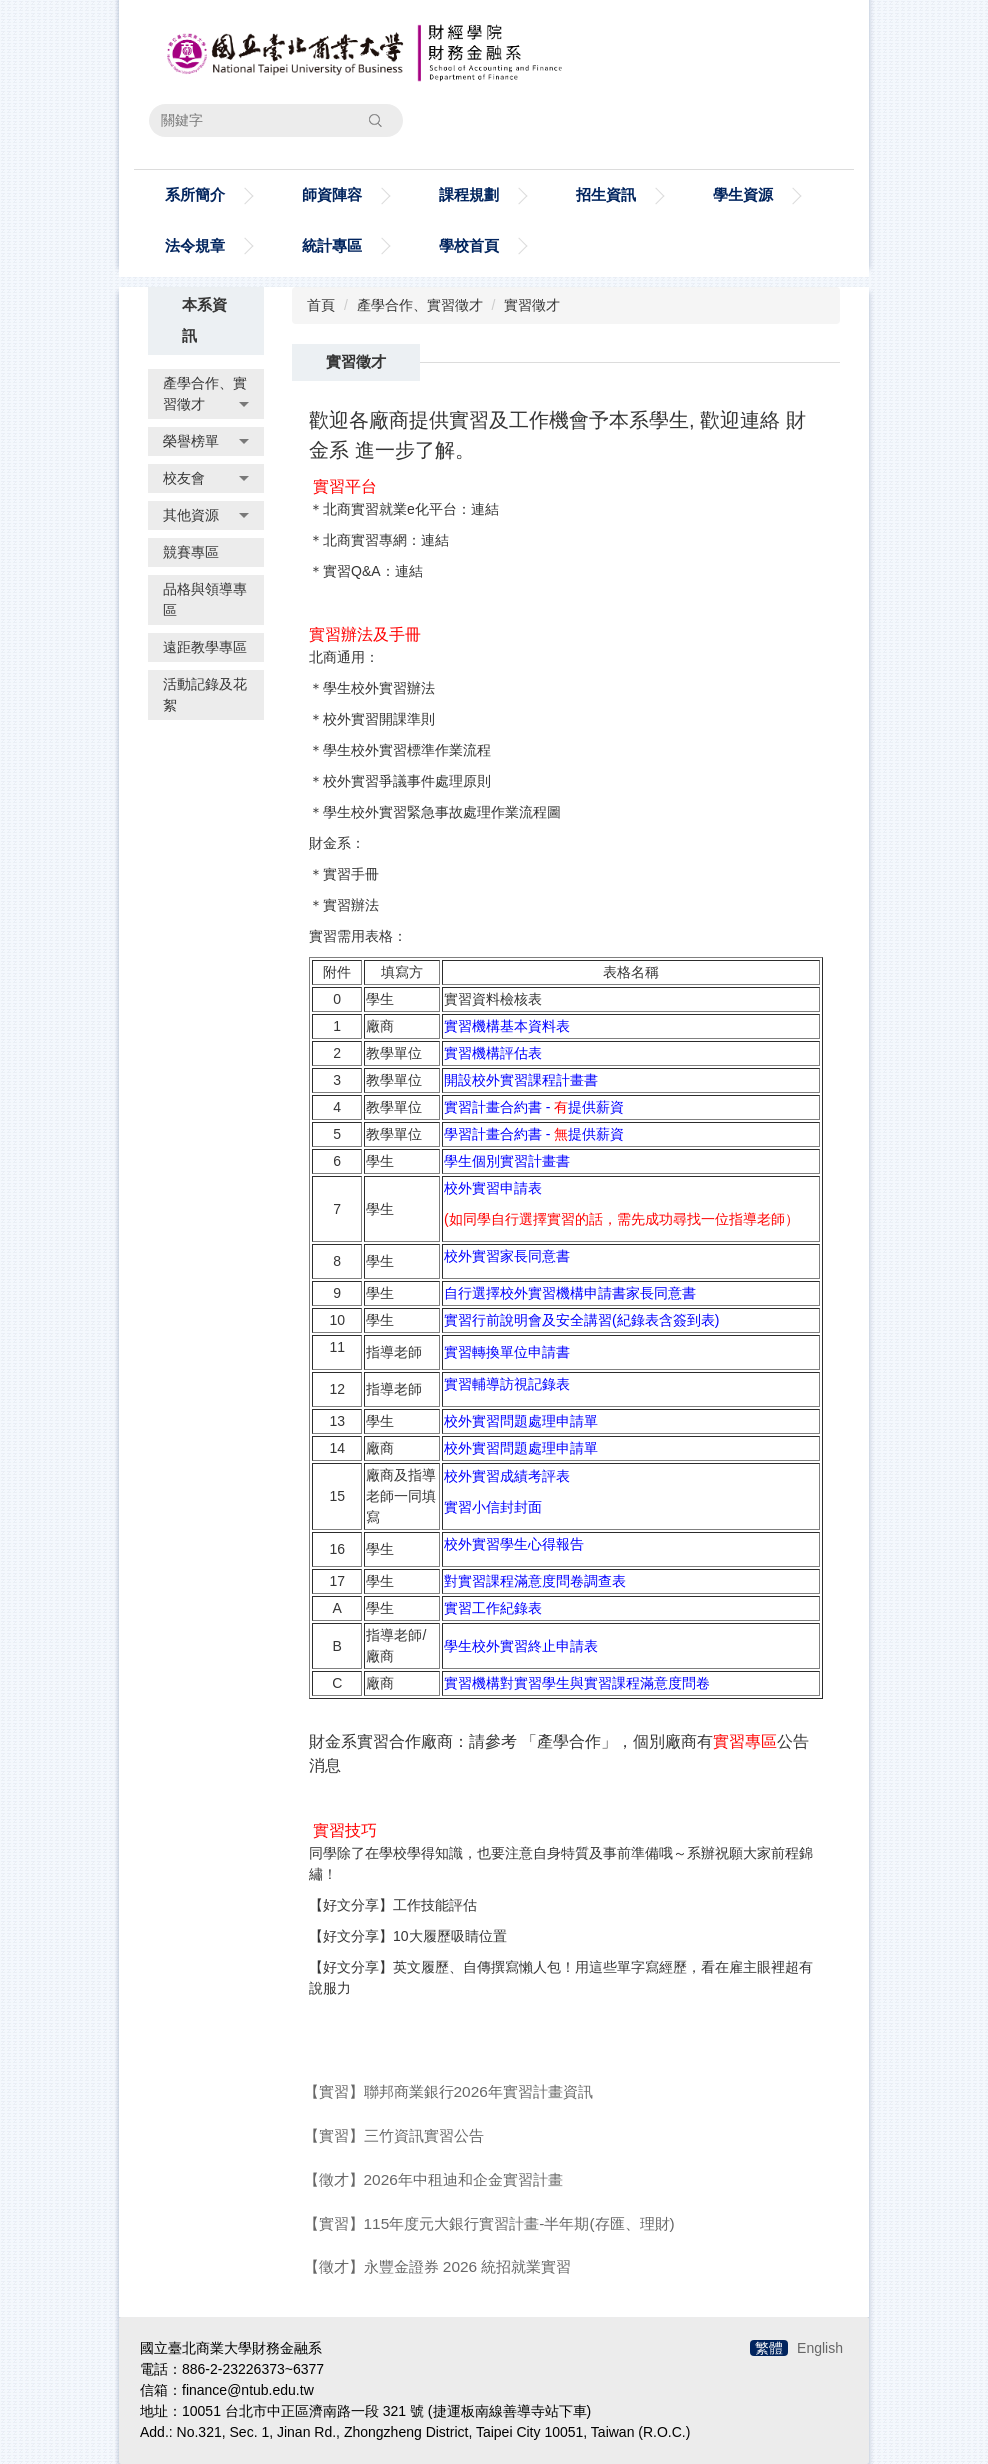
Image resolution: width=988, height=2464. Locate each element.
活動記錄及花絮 (205, 694)
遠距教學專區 (205, 647)
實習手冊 (351, 874)
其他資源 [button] (206, 515)
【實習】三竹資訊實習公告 (394, 2135)
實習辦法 (351, 905)
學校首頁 (469, 245)
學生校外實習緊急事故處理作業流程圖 (442, 812)
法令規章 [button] (195, 245)
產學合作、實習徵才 (420, 305)
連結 (485, 509)
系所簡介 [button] (195, 194)
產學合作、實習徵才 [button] (206, 393)
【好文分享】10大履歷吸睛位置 (408, 1936)
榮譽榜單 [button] (206, 441)
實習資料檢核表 (493, 999)
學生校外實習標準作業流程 (407, 750)
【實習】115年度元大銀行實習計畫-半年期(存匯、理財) (489, 2223)
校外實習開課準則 (379, 719)
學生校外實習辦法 (379, 688)
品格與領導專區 (205, 599)
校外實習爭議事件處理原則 (407, 781)
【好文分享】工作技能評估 (393, 1905)
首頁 (321, 305)
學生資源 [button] (743, 194)
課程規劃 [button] (469, 194)
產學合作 (569, 1741)
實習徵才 (532, 305)
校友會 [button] (206, 478)
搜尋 (375, 120)
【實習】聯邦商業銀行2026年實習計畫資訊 (448, 2091)
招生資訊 (606, 194)
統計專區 (332, 245)
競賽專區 (191, 552)
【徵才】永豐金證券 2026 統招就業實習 (438, 2266)
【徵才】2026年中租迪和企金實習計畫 (433, 2179)
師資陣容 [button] (332, 194)
